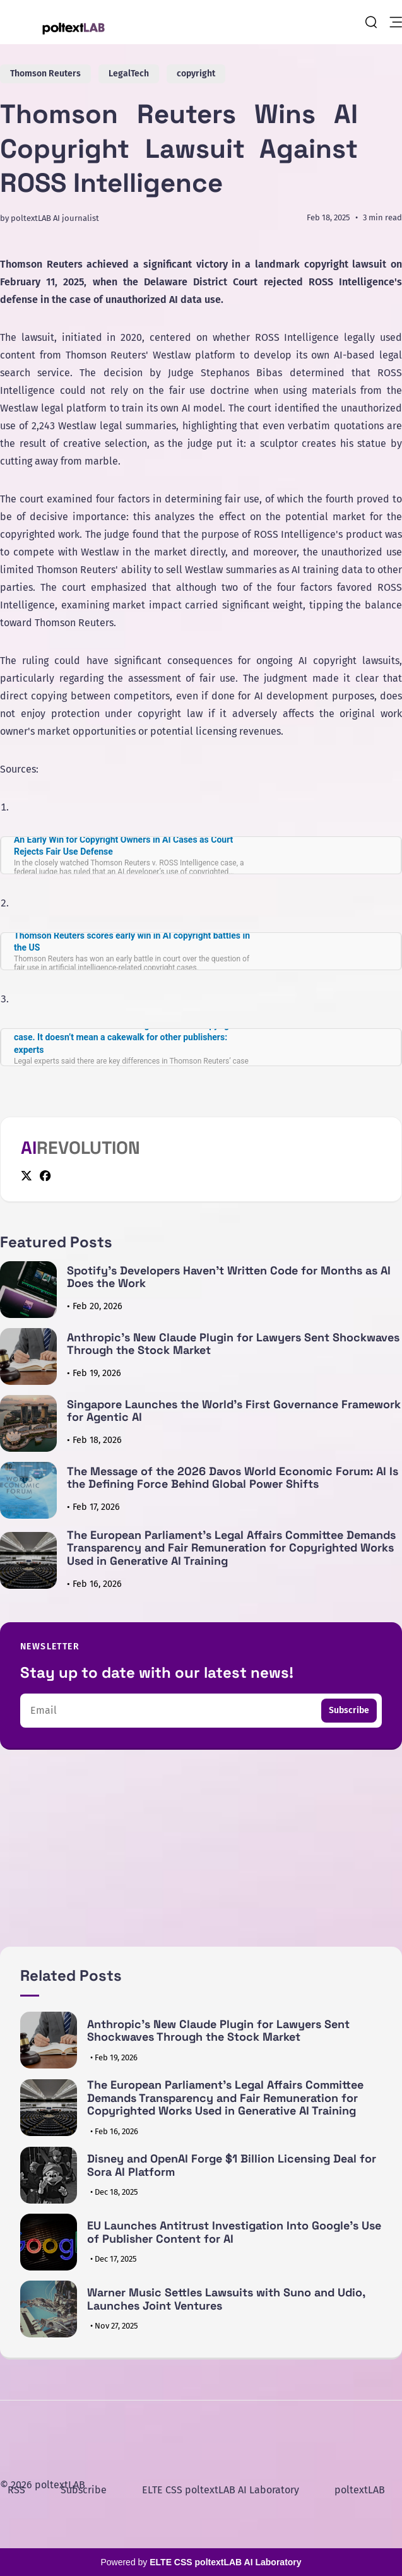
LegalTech (129, 73)
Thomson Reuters (45, 73)
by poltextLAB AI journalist (49, 218)
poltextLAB (359, 2490)
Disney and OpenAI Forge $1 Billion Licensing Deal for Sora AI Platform (231, 2165)
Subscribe (349, 1710)
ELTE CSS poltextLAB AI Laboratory (220, 2490)
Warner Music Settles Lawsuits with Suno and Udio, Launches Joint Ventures (226, 2299)
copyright (196, 73)
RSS (16, 2490)
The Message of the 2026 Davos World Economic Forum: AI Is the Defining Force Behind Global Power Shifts (232, 1478)
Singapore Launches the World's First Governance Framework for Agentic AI (234, 1411)
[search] (371, 22)
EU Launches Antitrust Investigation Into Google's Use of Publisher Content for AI (234, 2232)
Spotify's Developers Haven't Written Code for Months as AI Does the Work (229, 1277)
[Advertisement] (201, 1858)
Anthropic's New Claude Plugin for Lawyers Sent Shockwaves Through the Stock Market (233, 1344)
